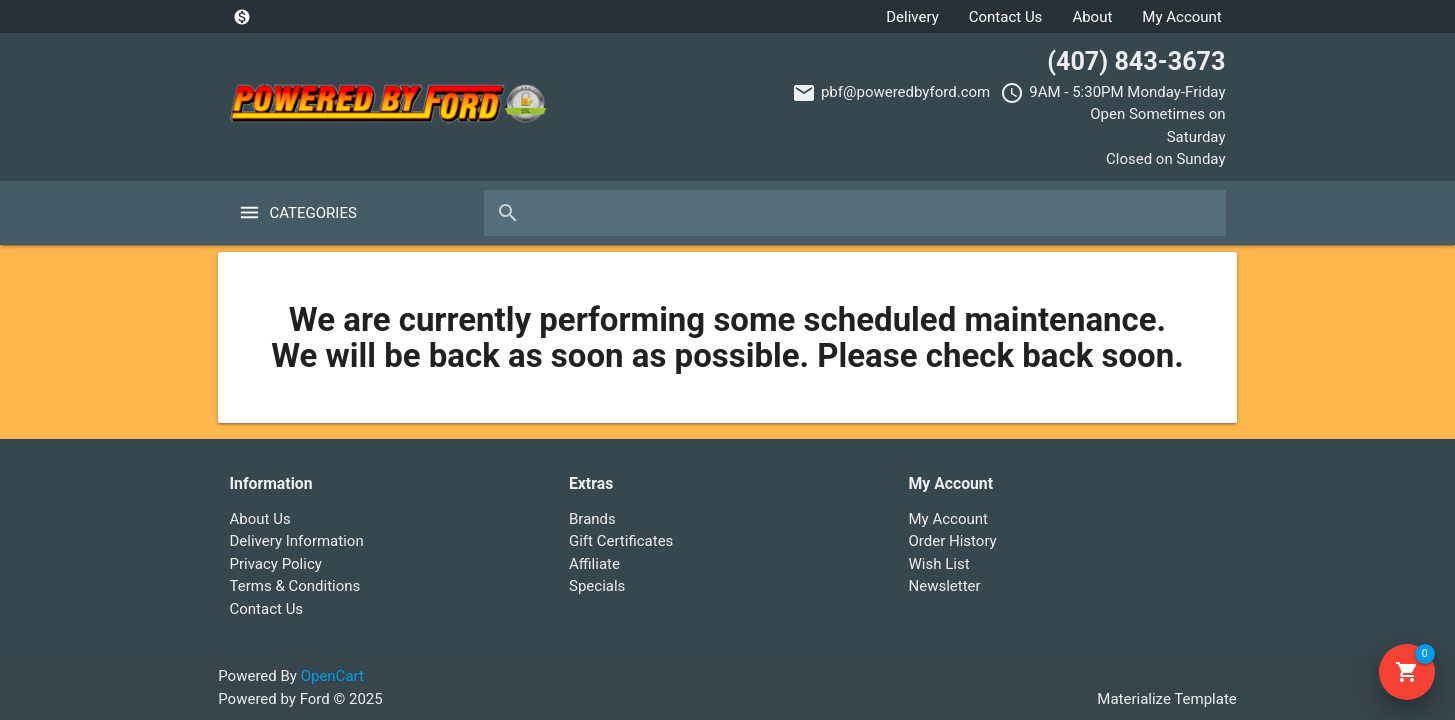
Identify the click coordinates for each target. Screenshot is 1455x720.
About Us (260, 519)
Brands (592, 519)
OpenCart (332, 676)
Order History (953, 541)
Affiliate (594, 564)
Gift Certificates (621, 541)
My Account (1181, 17)
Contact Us (1006, 17)
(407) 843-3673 (1136, 61)
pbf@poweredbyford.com (905, 92)
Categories (313, 213)
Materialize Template (1166, 699)
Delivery (912, 17)
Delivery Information (297, 541)
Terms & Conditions (295, 586)
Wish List (939, 564)
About (1092, 17)
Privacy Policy (276, 564)
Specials (597, 586)
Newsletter (945, 586)
